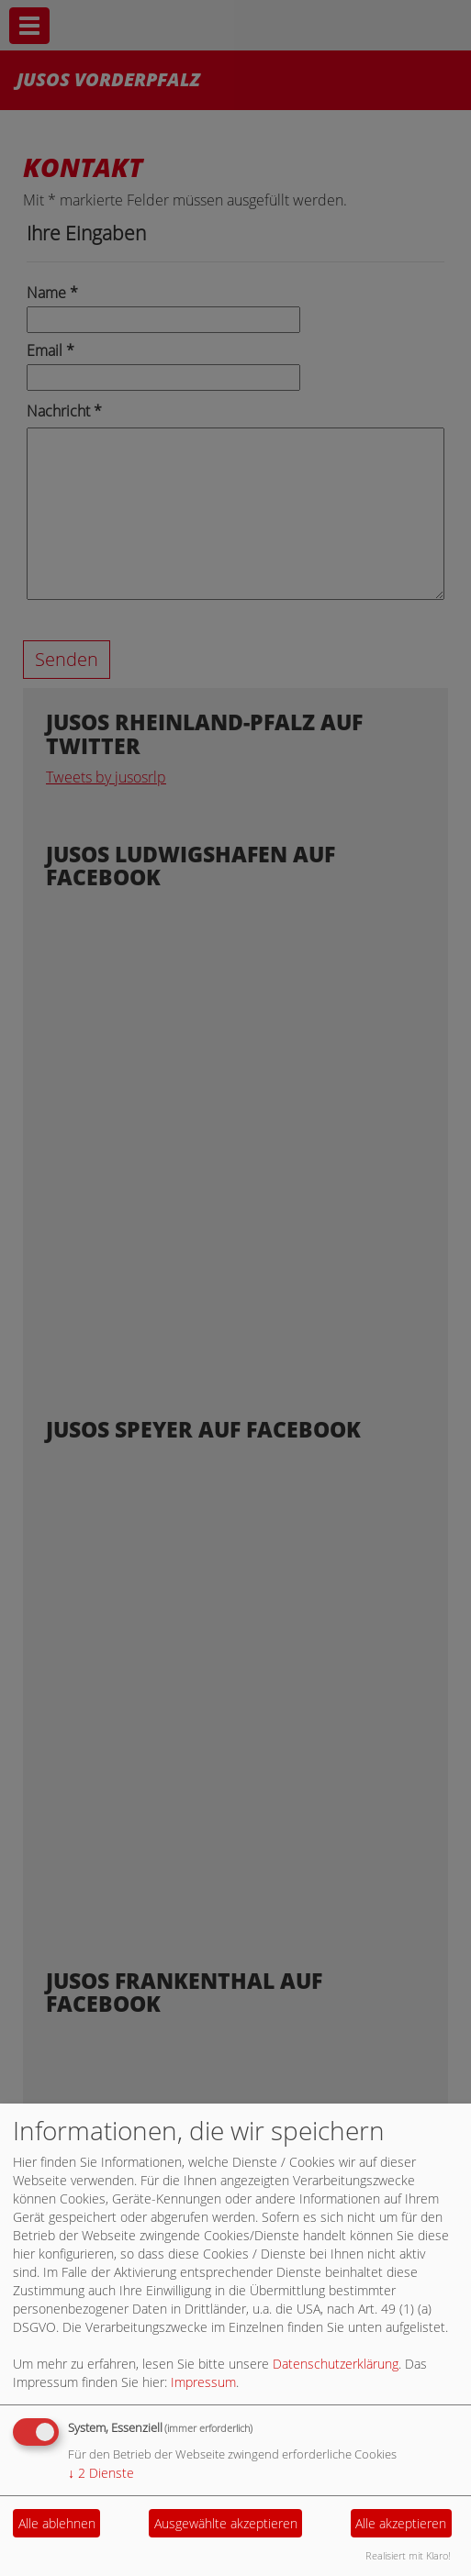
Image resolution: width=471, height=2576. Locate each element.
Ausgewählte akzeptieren (225, 2523)
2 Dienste (101, 2473)
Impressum (203, 2382)
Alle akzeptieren (400, 2523)
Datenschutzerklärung (335, 2363)
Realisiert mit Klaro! (408, 2555)
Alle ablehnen (56, 2523)
